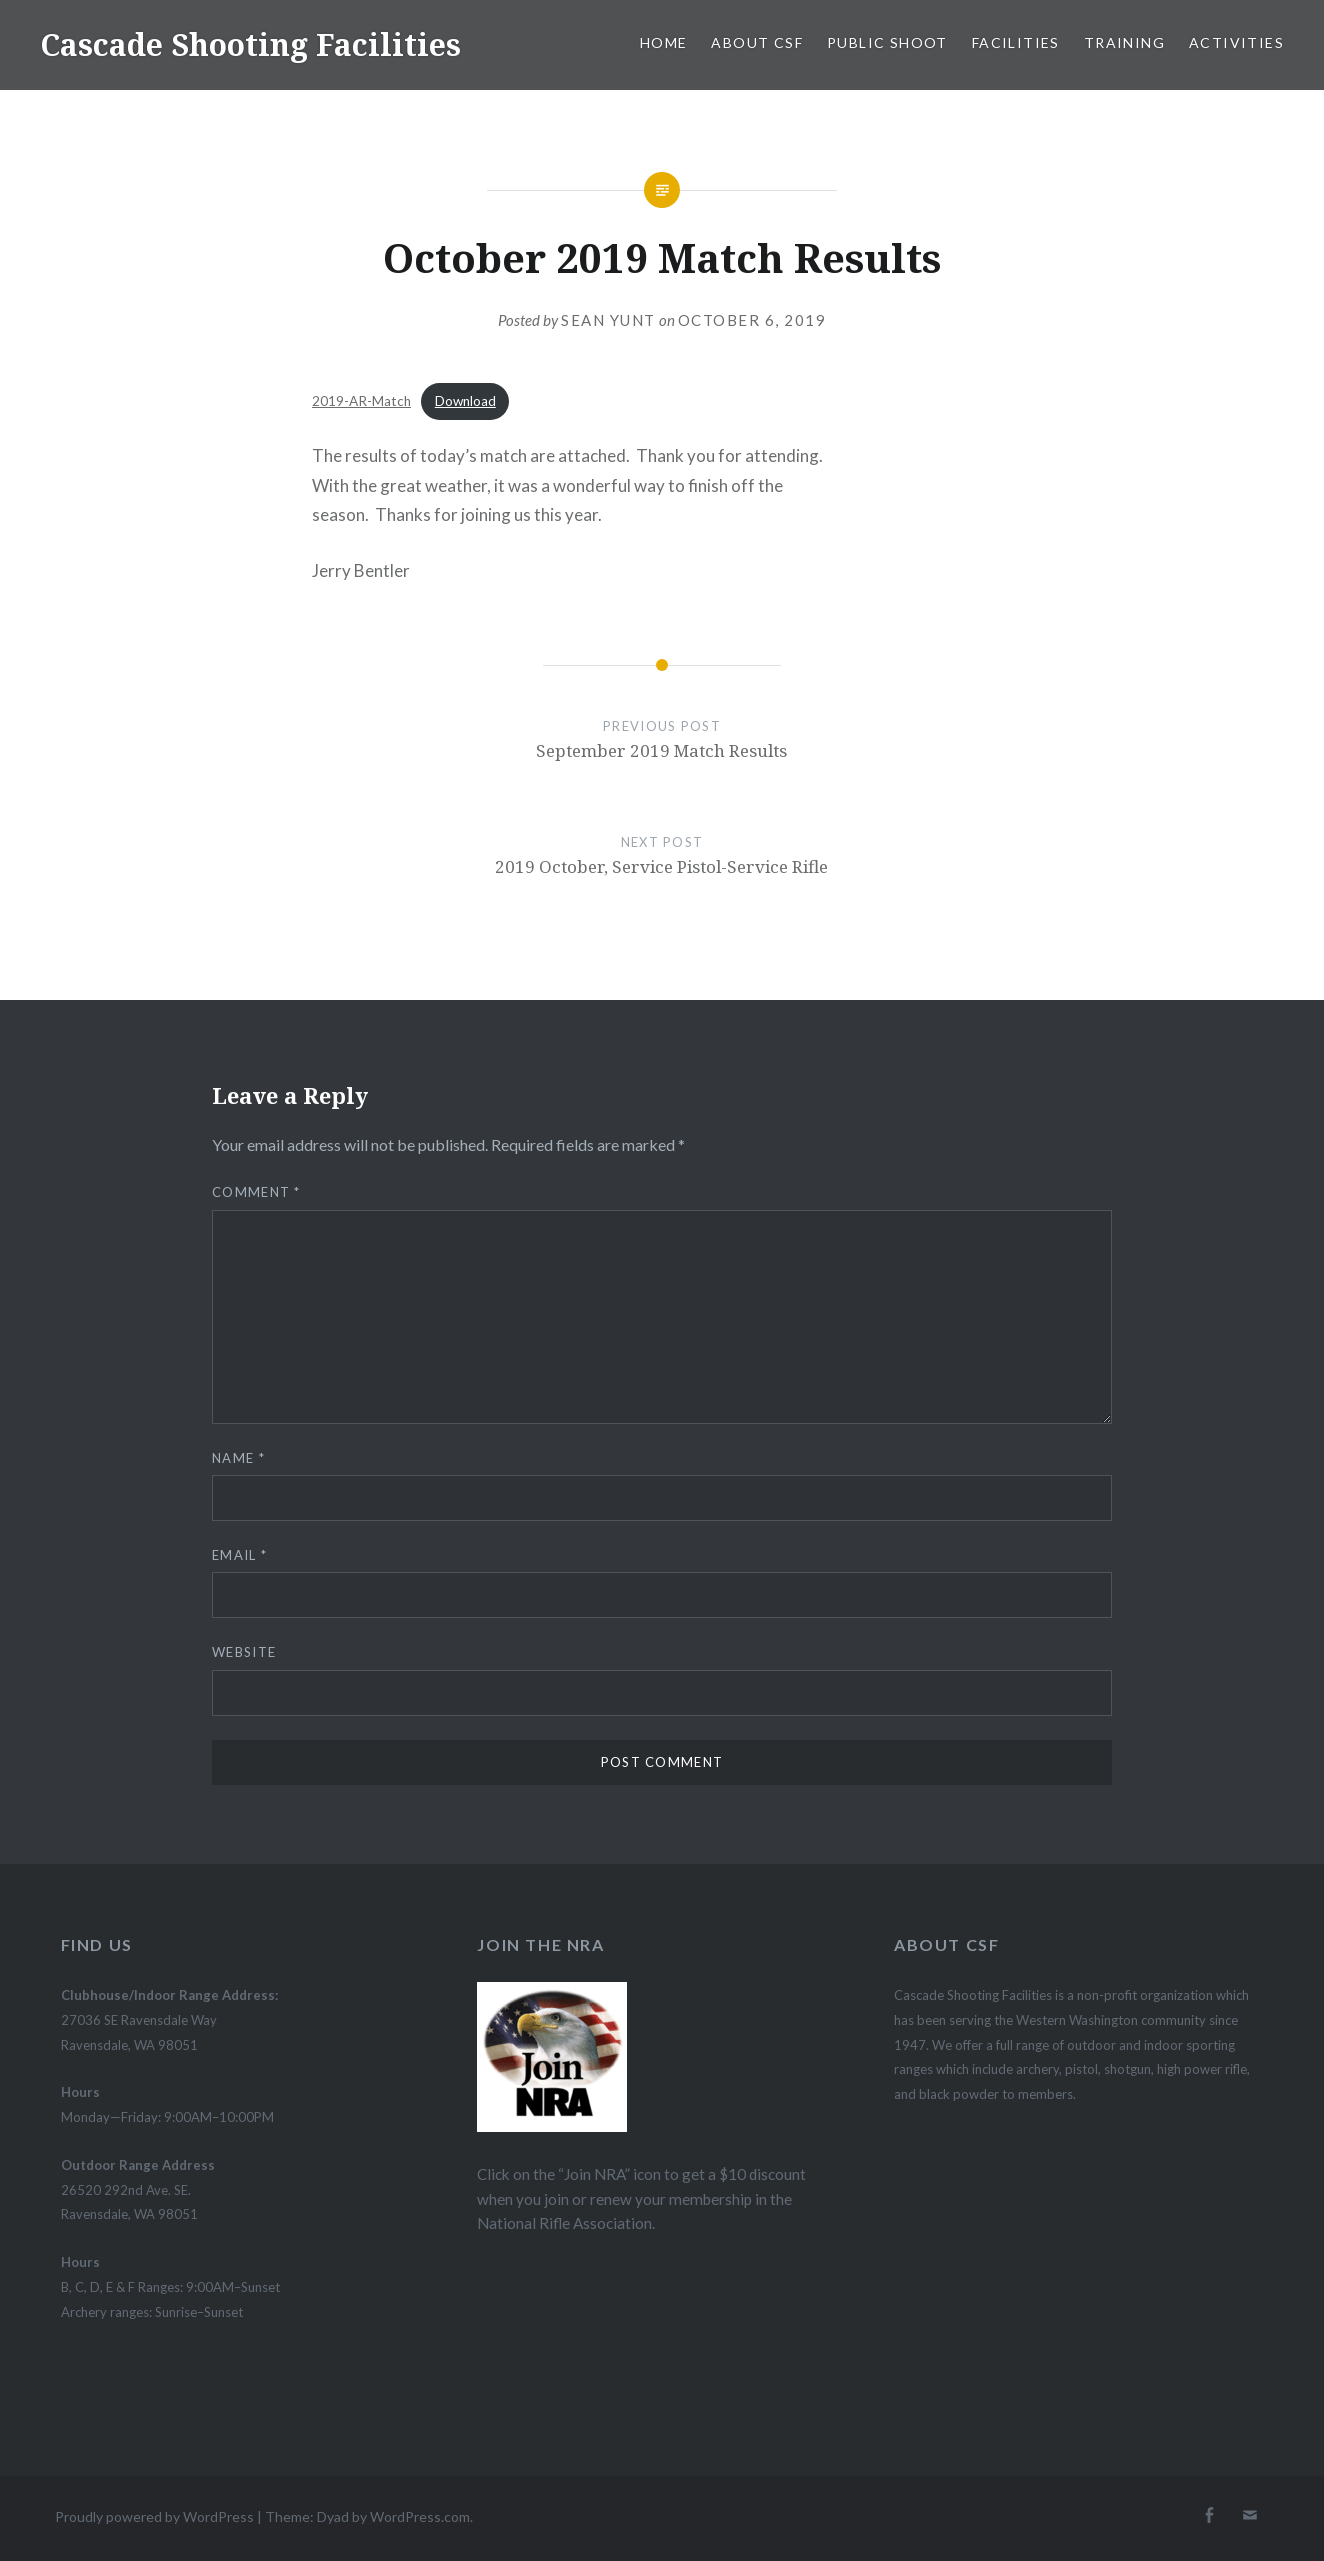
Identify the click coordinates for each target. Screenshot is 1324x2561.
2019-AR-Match (361, 401)
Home (664, 42)
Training (1124, 42)
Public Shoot (887, 42)
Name (238, 1458)
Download (465, 401)
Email (239, 1555)
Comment (256, 1192)
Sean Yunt (608, 320)
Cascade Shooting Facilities (250, 44)
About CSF (757, 42)
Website (244, 1652)
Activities (1236, 42)
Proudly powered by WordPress (154, 2516)
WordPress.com (420, 2516)
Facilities (1016, 42)
